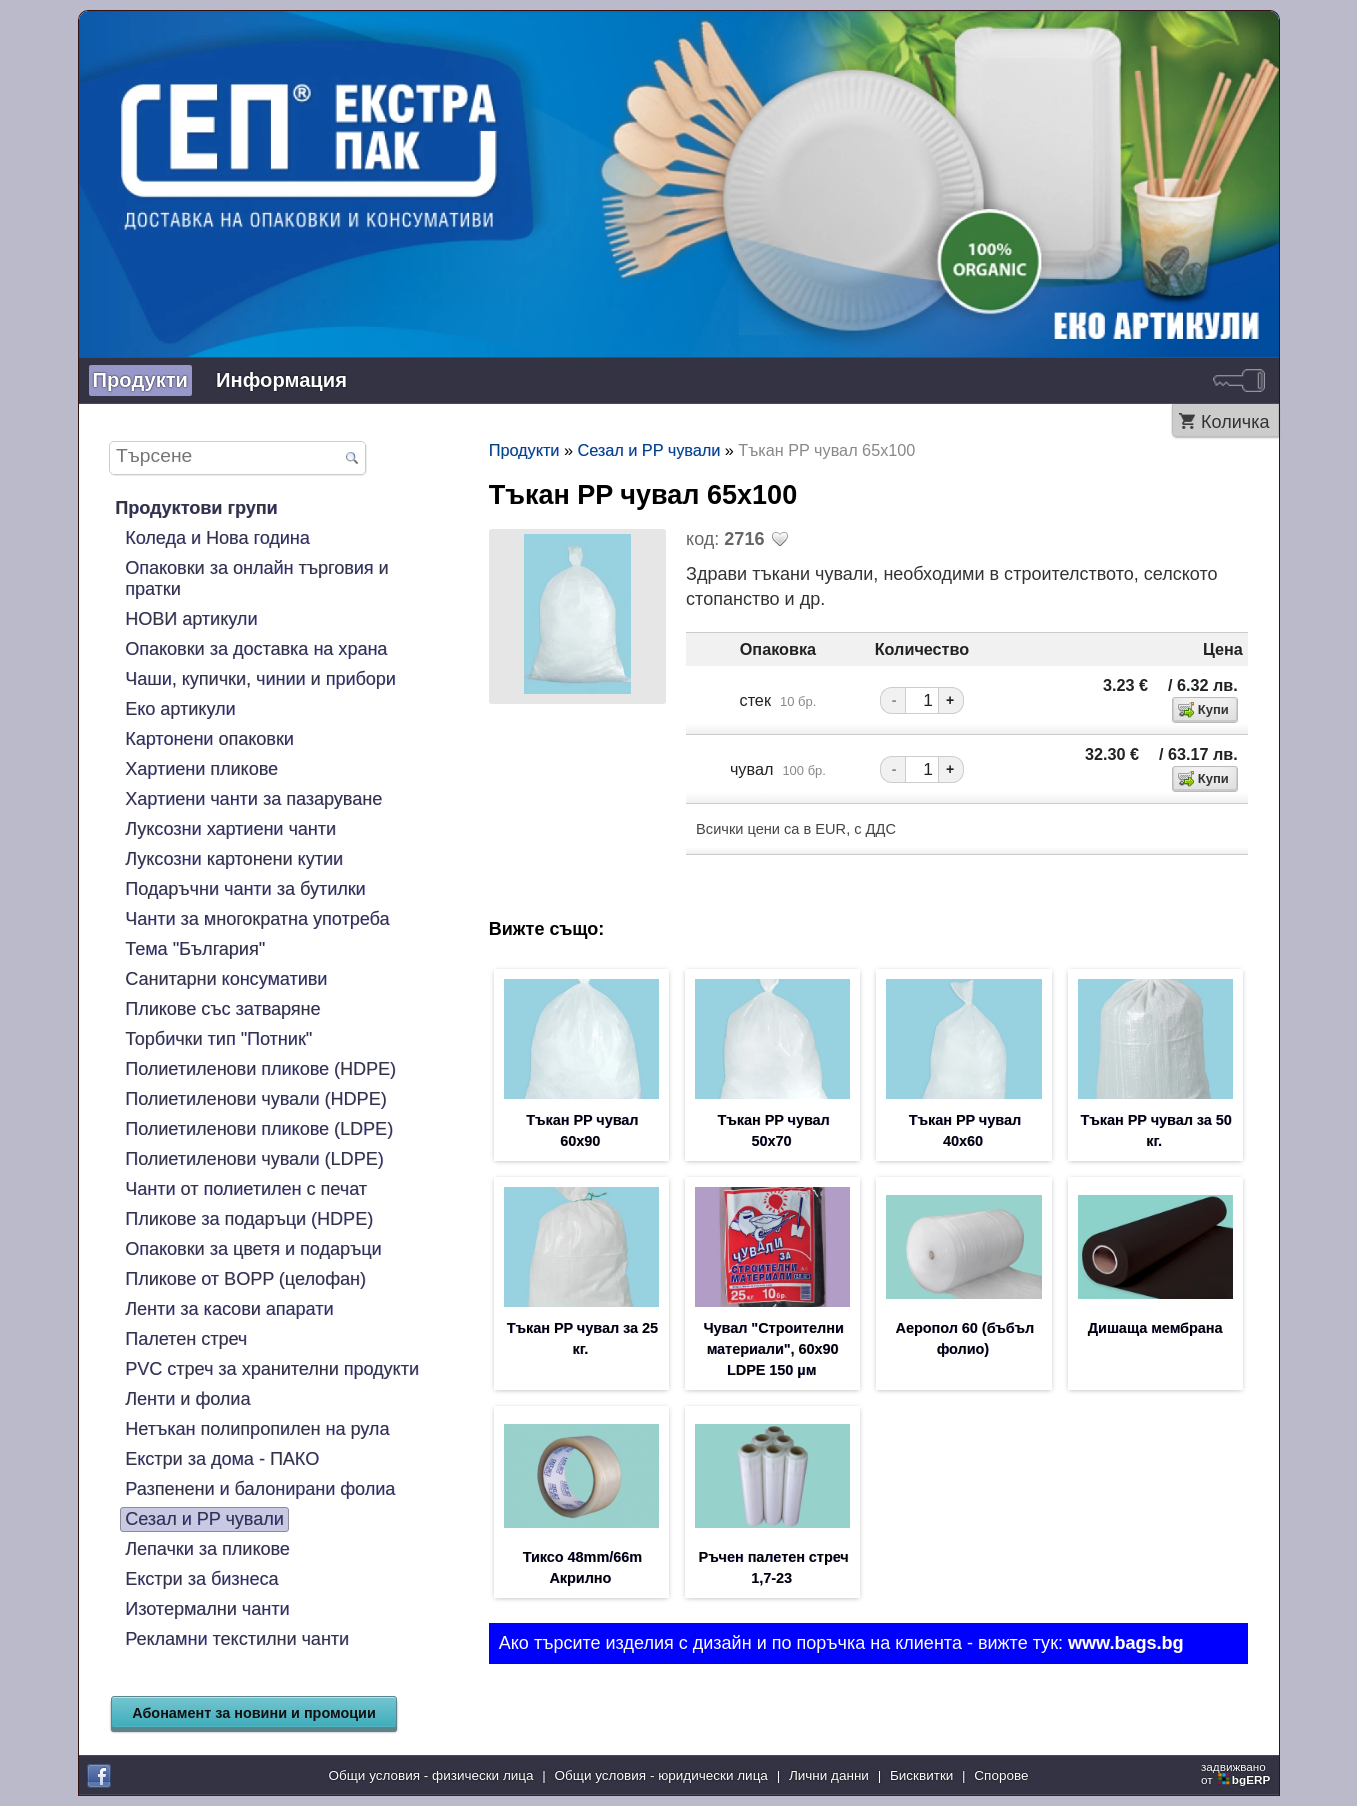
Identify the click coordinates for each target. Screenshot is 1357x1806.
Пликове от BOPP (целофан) (245, 1279)
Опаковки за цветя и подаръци (253, 1249)
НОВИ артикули (191, 619)
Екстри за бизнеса (201, 1579)
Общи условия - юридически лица (661, 1775)
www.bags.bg (1125, 1643)
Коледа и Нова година (217, 538)
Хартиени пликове (201, 769)
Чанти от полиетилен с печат (246, 1189)
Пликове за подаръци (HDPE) (249, 1219)
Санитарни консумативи (226, 979)
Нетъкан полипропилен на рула (257, 1429)
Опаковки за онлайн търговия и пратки (256, 578)
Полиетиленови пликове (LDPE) (259, 1129)
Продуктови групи (196, 508)
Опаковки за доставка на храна (256, 649)
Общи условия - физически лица (431, 1775)
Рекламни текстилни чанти (237, 1639)
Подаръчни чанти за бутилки (245, 889)
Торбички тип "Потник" (218, 1039)
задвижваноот (1237, 1773)
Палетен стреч (186, 1339)
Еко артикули (180, 709)
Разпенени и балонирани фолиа (260, 1489)
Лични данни (829, 1775)
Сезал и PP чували (204, 1519)
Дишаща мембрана (1155, 1328)
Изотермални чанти (207, 1609)
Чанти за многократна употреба (257, 919)
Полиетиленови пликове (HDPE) (260, 1069)
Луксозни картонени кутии (234, 859)
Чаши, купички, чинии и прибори (260, 679)
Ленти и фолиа (187, 1399)
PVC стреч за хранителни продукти (272, 1369)
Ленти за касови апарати (229, 1309)
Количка (1235, 422)
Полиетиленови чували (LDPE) (254, 1159)
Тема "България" (195, 949)
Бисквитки (921, 1775)
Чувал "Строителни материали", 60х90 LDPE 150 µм (773, 1349)
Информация (281, 380)
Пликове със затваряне (222, 1009)
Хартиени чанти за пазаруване (253, 799)
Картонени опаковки (209, 739)
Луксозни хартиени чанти (230, 829)
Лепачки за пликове (207, 1549)
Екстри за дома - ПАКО (222, 1459)
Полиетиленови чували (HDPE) (255, 1099)
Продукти (141, 380)
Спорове (1001, 1775)
